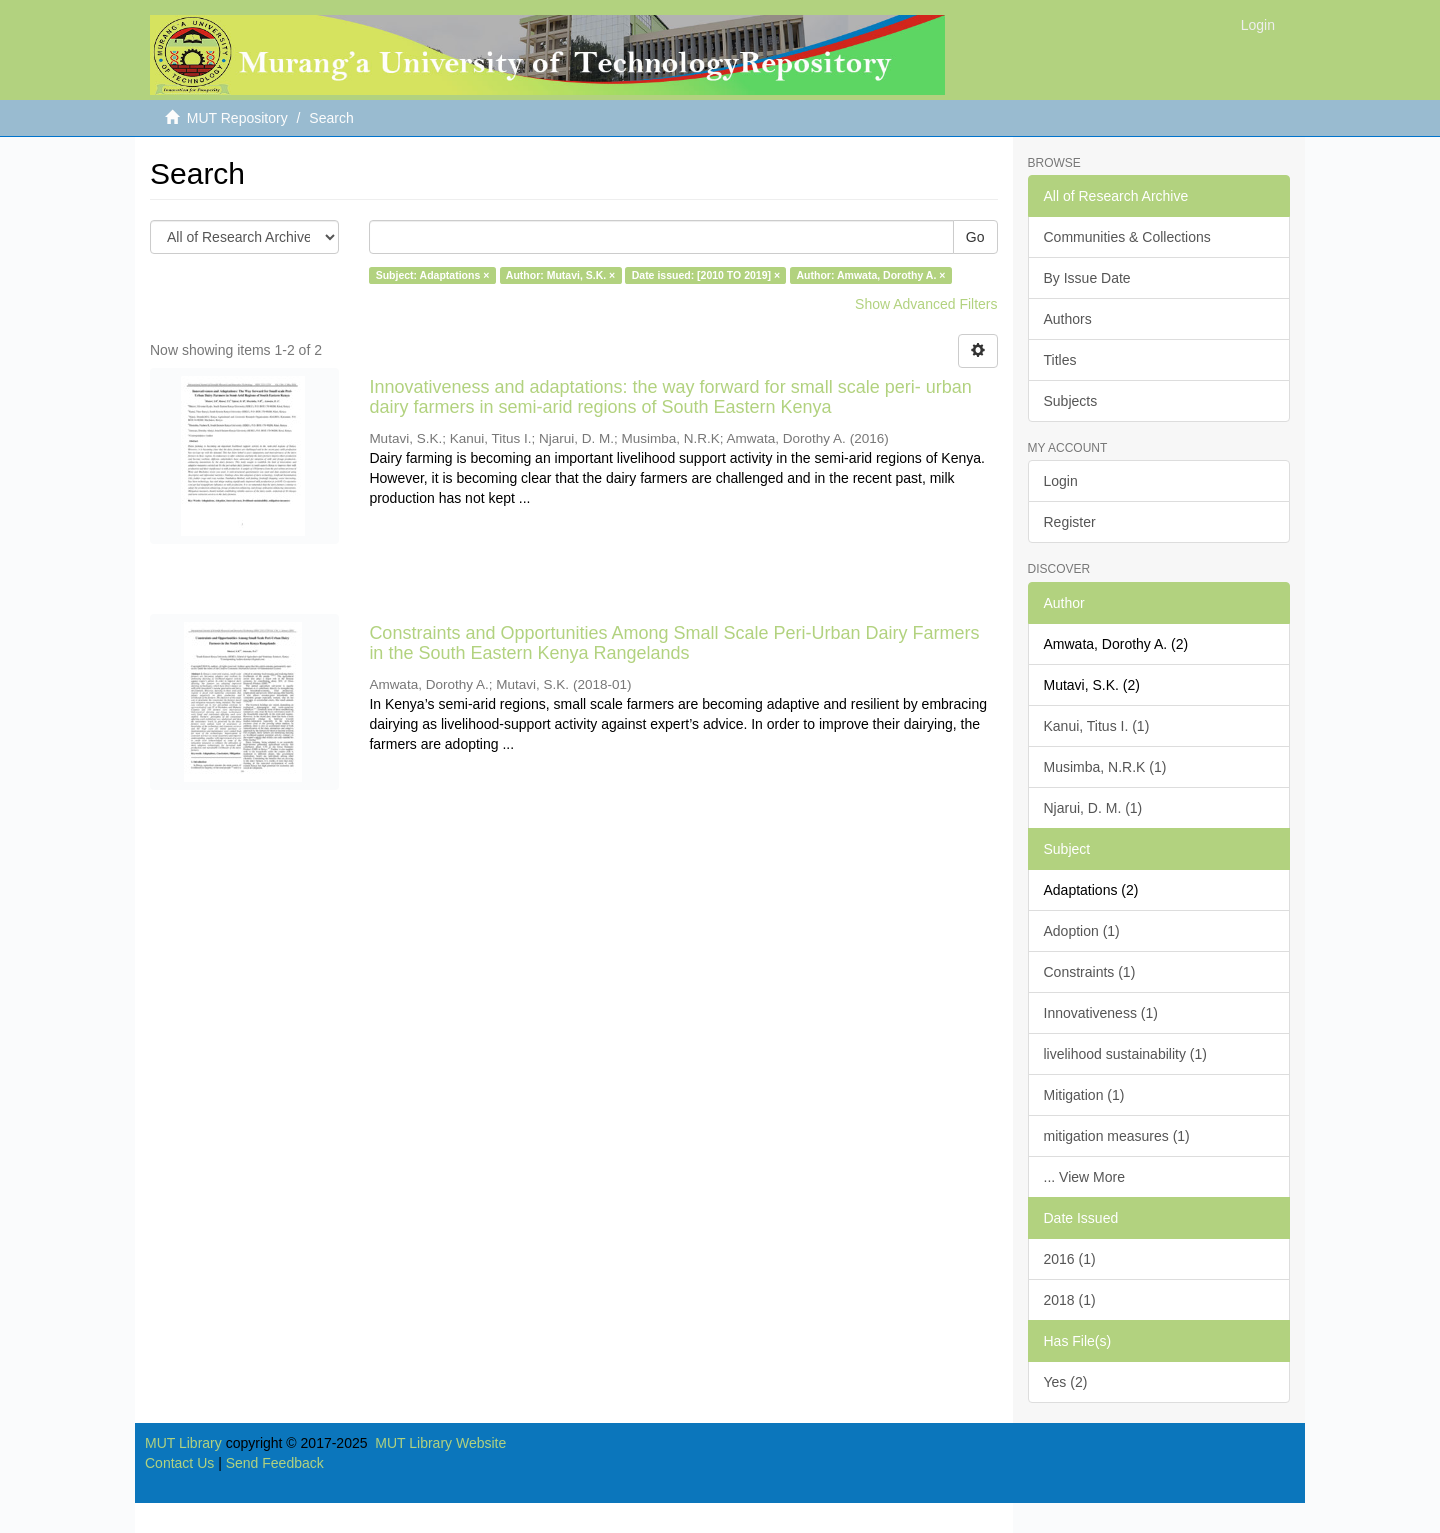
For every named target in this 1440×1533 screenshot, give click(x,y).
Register (1070, 522)
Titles (1060, 360)
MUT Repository (237, 118)
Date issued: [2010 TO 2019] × (706, 275)
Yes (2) (1066, 1382)
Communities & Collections (1127, 237)
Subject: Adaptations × (433, 275)
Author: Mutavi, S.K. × (560, 275)
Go (975, 237)
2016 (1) (1070, 1259)
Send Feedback (275, 1463)
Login (1061, 481)
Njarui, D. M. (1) (1093, 808)
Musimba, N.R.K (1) (1105, 767)
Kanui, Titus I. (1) (1097, 726)
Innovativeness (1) (1101, 1013)
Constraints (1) (1090, 972)
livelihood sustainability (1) (1125, 1054)
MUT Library (183, 1443)
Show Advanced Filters (926, 304)
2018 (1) (1070, 1300)
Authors (1068, 319)
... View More (1084, 1177)
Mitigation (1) (1084, 1095)
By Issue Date (1087, 278)
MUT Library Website (440, 1443)
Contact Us (179, 1463)
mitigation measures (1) (1117, 1136)
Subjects (1071, 401)
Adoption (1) (1082, 931)
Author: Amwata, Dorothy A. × (871, 275)
